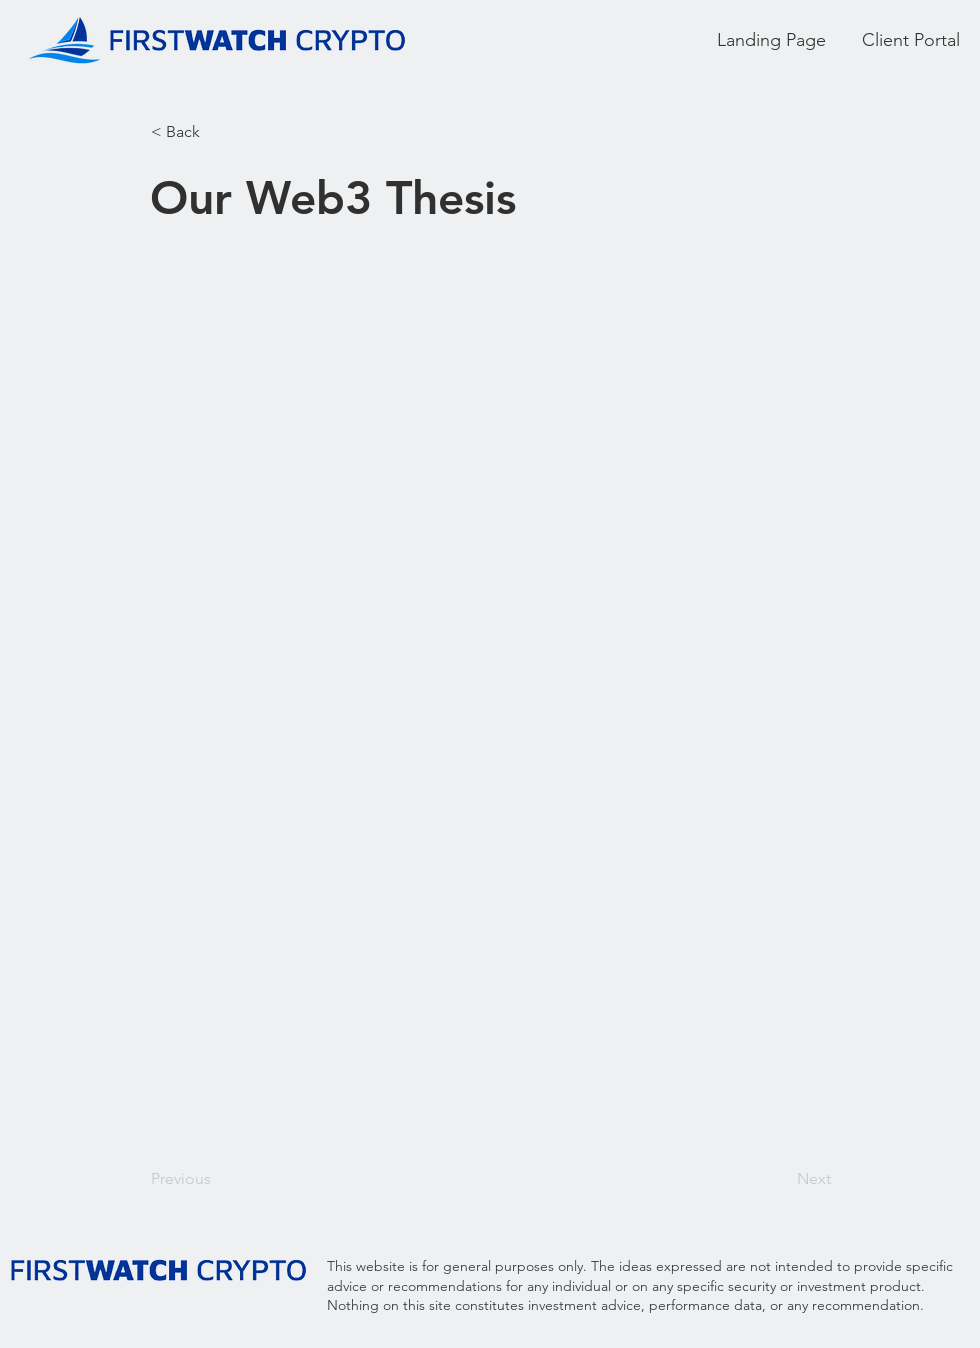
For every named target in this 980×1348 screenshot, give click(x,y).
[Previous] (217, 1179)
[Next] (781, 1179)
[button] (217, 132)
